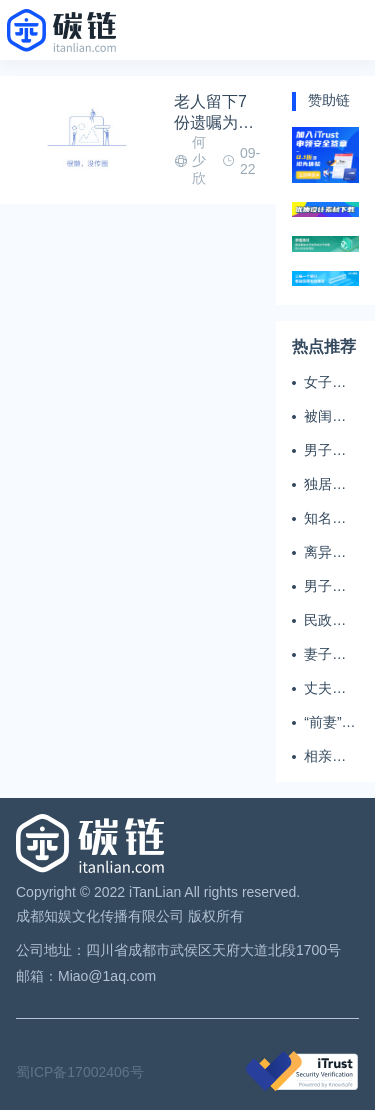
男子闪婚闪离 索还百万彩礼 (325, 587)
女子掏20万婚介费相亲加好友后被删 (326, 383)
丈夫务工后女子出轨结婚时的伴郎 (325, 689)
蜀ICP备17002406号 (80, 1072)
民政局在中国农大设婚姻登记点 (325, 621)
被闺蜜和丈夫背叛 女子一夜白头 (327, 417)
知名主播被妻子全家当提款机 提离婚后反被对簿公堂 (327, 519)
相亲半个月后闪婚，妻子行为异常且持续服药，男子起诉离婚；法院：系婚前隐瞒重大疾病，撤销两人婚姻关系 (325, 757)
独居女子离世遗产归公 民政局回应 (327, 485)
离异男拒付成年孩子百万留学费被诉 (325, 553)
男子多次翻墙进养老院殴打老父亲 (325, 451)
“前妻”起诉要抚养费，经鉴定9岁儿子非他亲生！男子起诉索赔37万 (329, 723)
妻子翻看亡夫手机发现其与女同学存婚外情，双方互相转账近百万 (325, 655)
